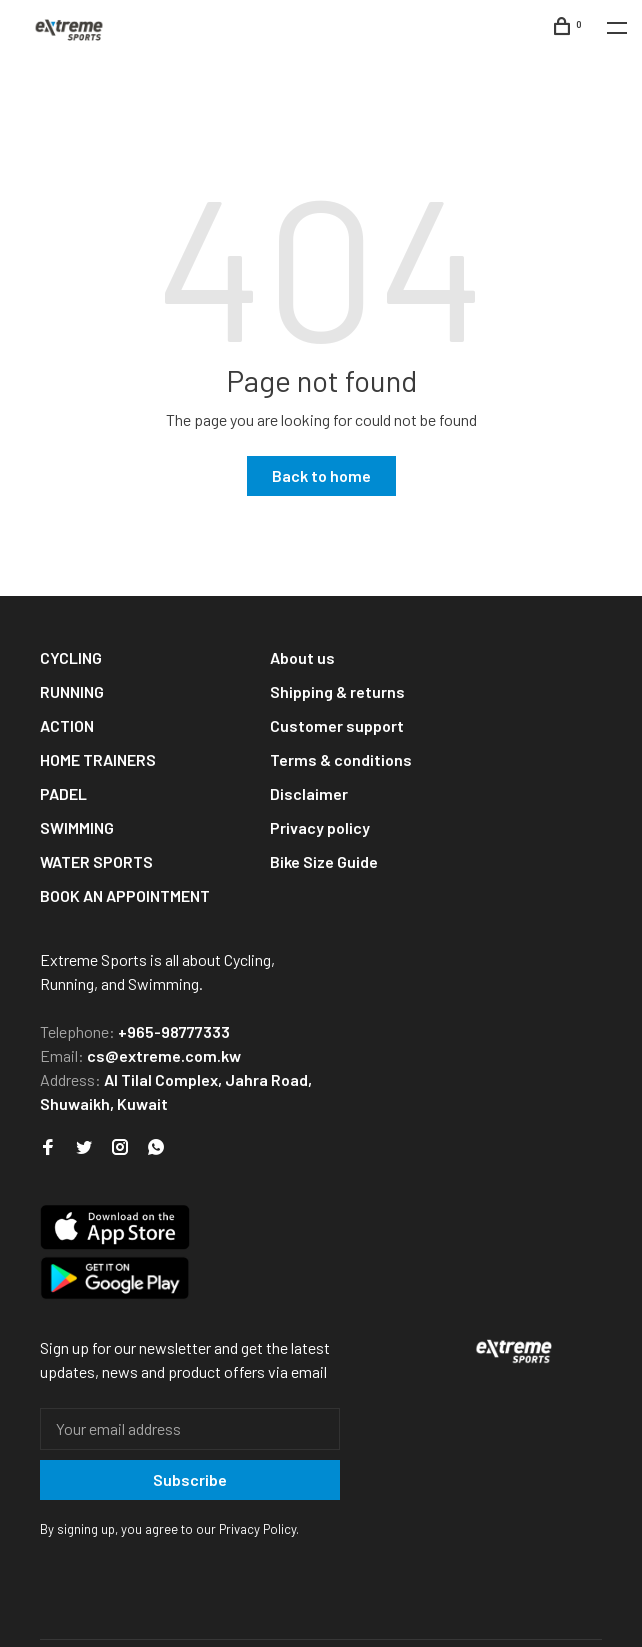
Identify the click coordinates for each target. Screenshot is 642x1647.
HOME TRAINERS (98, 759)
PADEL (63, 793)
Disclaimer (309, 793)
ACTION (67, 725)
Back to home (321, 475)
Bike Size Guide (324, 861)
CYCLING (71, 657)
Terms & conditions (341, 759)
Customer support (337, 725)
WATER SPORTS (96, 861)
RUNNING (72, 691)
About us (302, 657)
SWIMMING (77, 827)
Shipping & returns (337, 691)
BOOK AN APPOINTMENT (125, 895)
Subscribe (190, 1479)
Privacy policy (320, 827)
